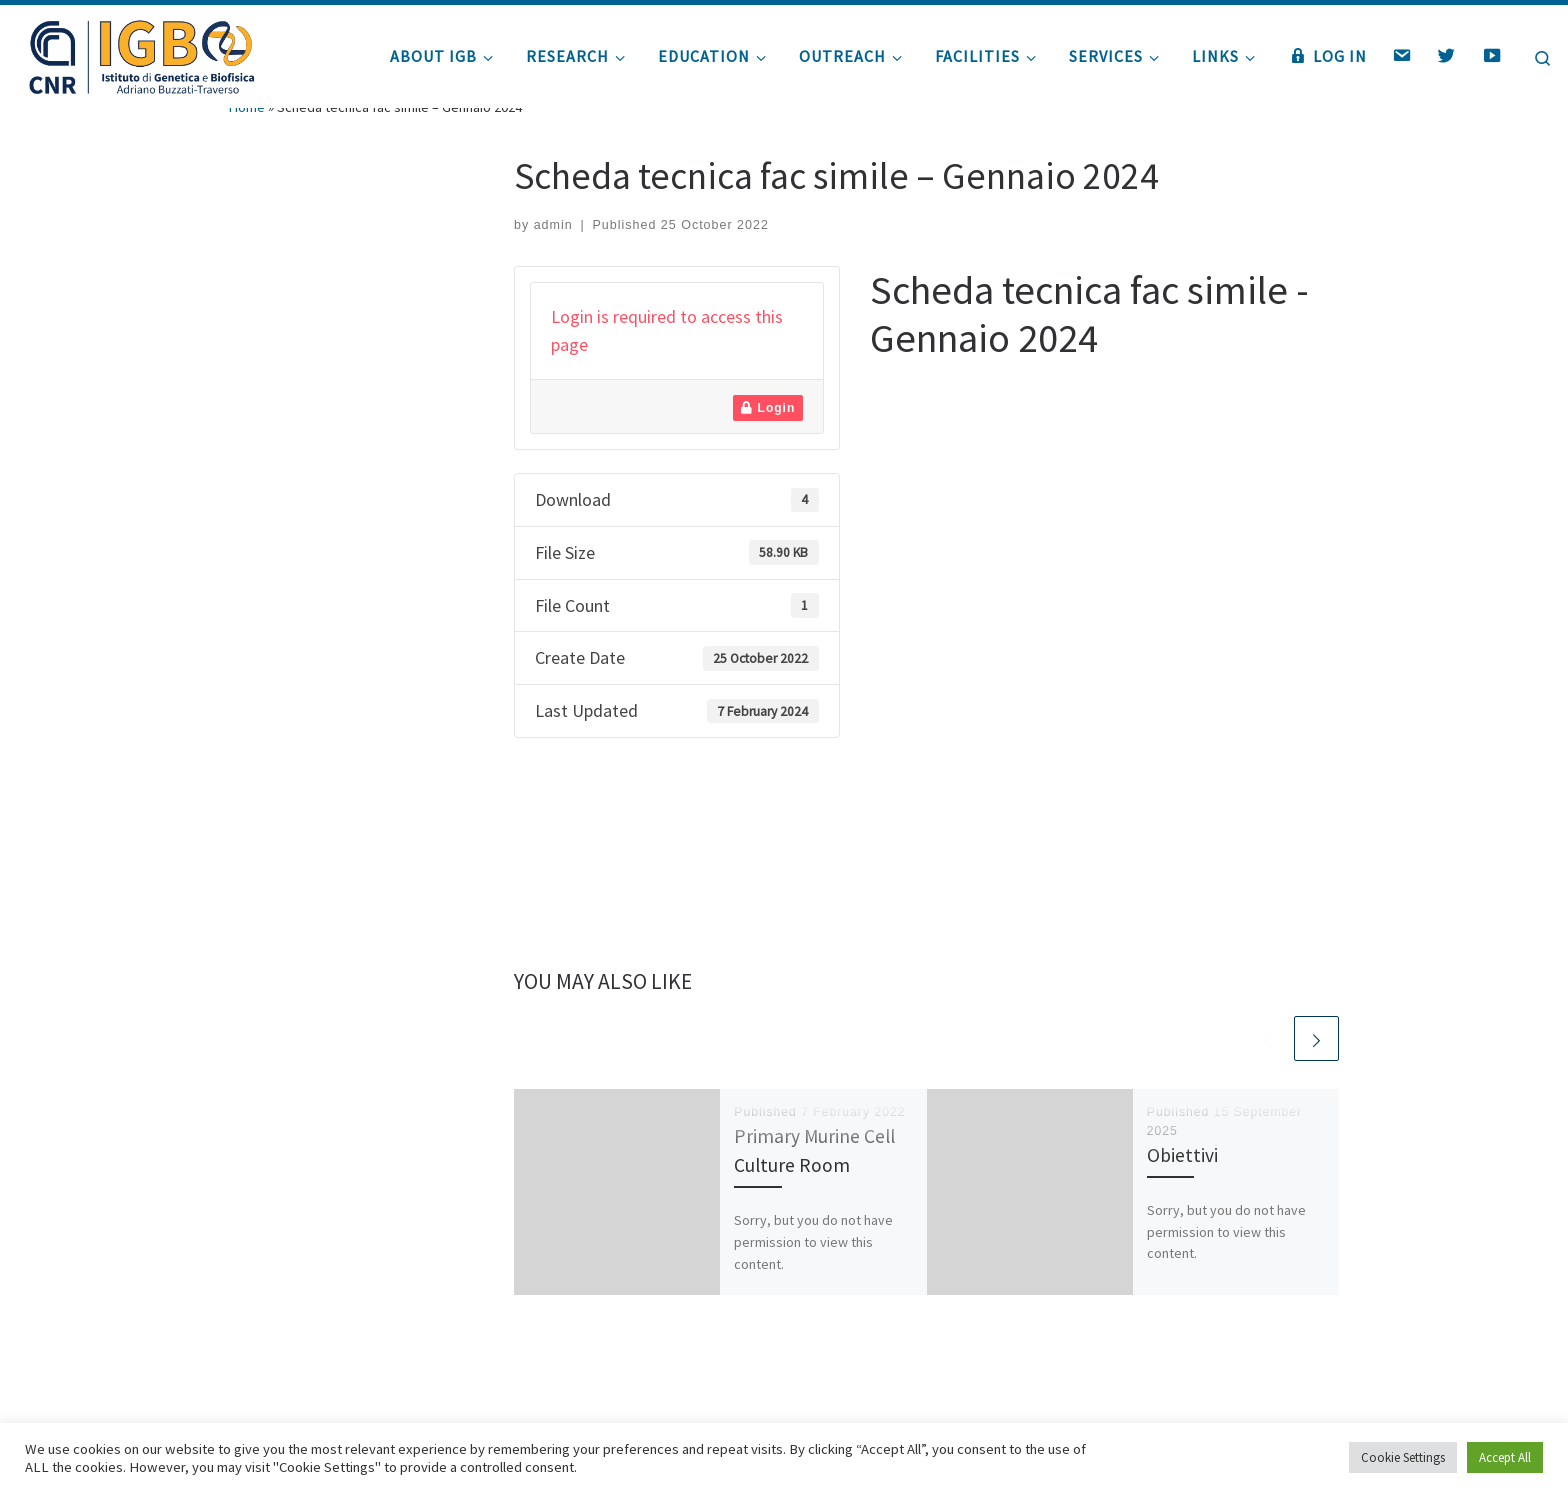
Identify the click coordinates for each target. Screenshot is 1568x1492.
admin (553, 266)
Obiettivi (1182, 1196)
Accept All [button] (1505, 1457)
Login (768, 449)
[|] (140, 52)
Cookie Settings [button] (1403, 1457)
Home (247, 148)
